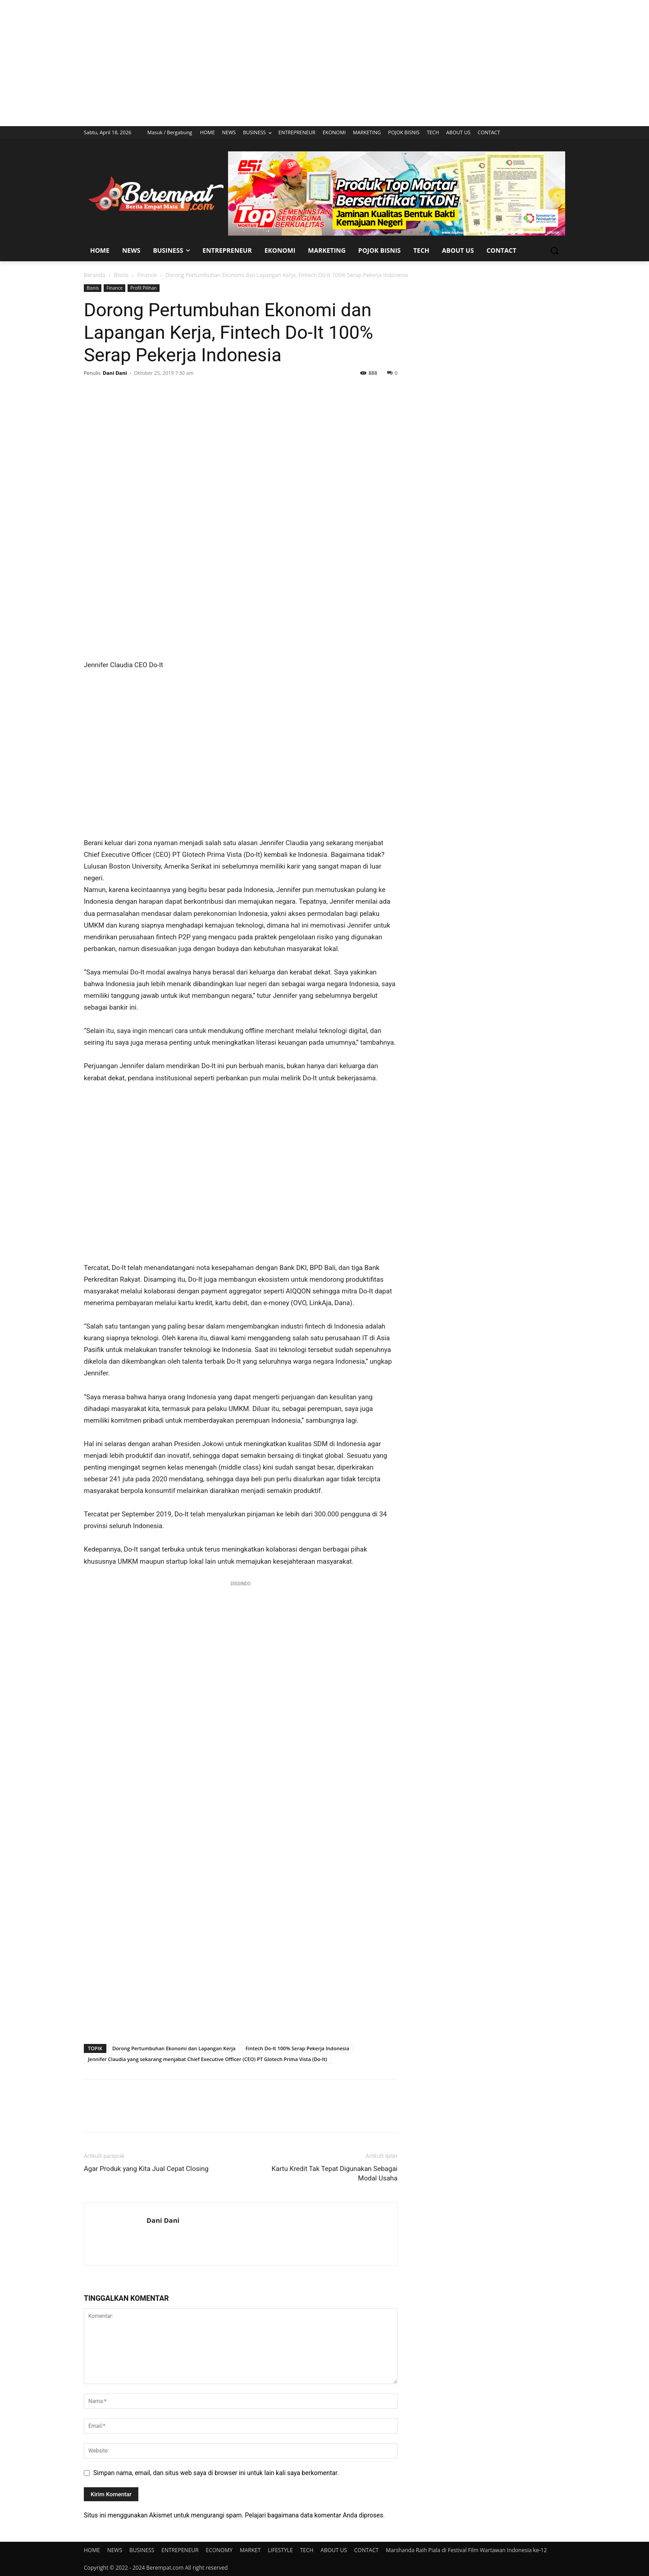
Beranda (94, 275)
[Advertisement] (324, 63)
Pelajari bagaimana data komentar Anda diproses (314, 2515)
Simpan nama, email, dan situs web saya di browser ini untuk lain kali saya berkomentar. (216, 2472)
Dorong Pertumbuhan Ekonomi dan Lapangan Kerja (174, 2048)
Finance (147, 275)
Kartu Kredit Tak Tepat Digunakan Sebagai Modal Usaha (335, 2173)
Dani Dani (115, 372)
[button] (554, 250)
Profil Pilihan (143, 288)
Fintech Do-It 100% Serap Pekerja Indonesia (297, 2048)
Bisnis (121, 275)
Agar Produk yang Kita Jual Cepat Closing (146, 2169)
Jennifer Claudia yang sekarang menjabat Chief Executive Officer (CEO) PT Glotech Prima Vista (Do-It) (207, 2059)
